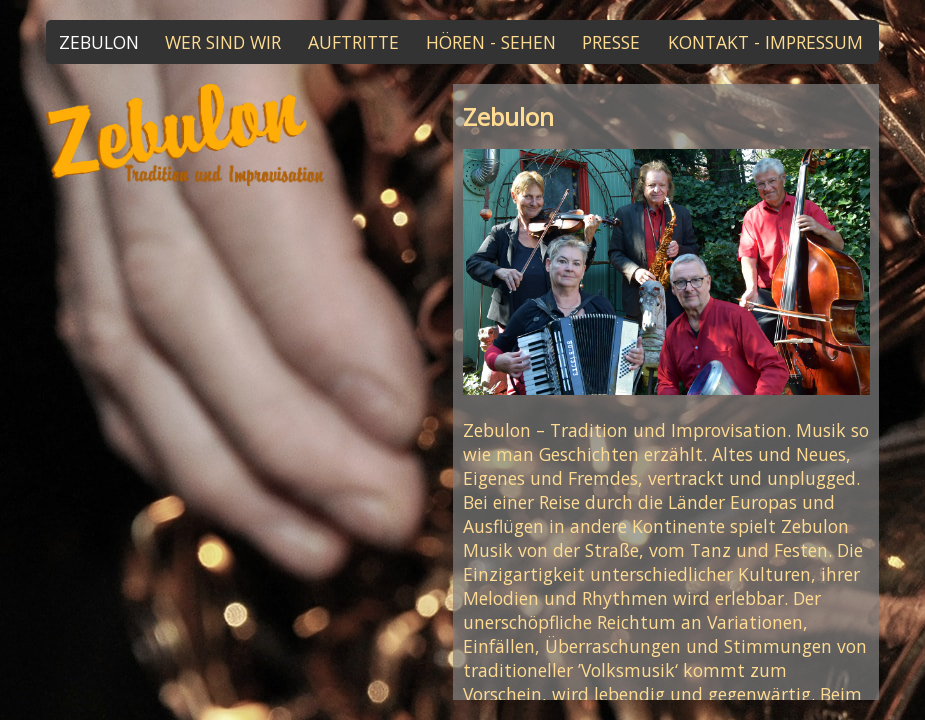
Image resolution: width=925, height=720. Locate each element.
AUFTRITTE (353, 42)
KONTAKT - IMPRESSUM (765, 42)
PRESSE (611, 42)
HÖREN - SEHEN (491, 42)
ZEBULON (99, 42)
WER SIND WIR (223, 42)
